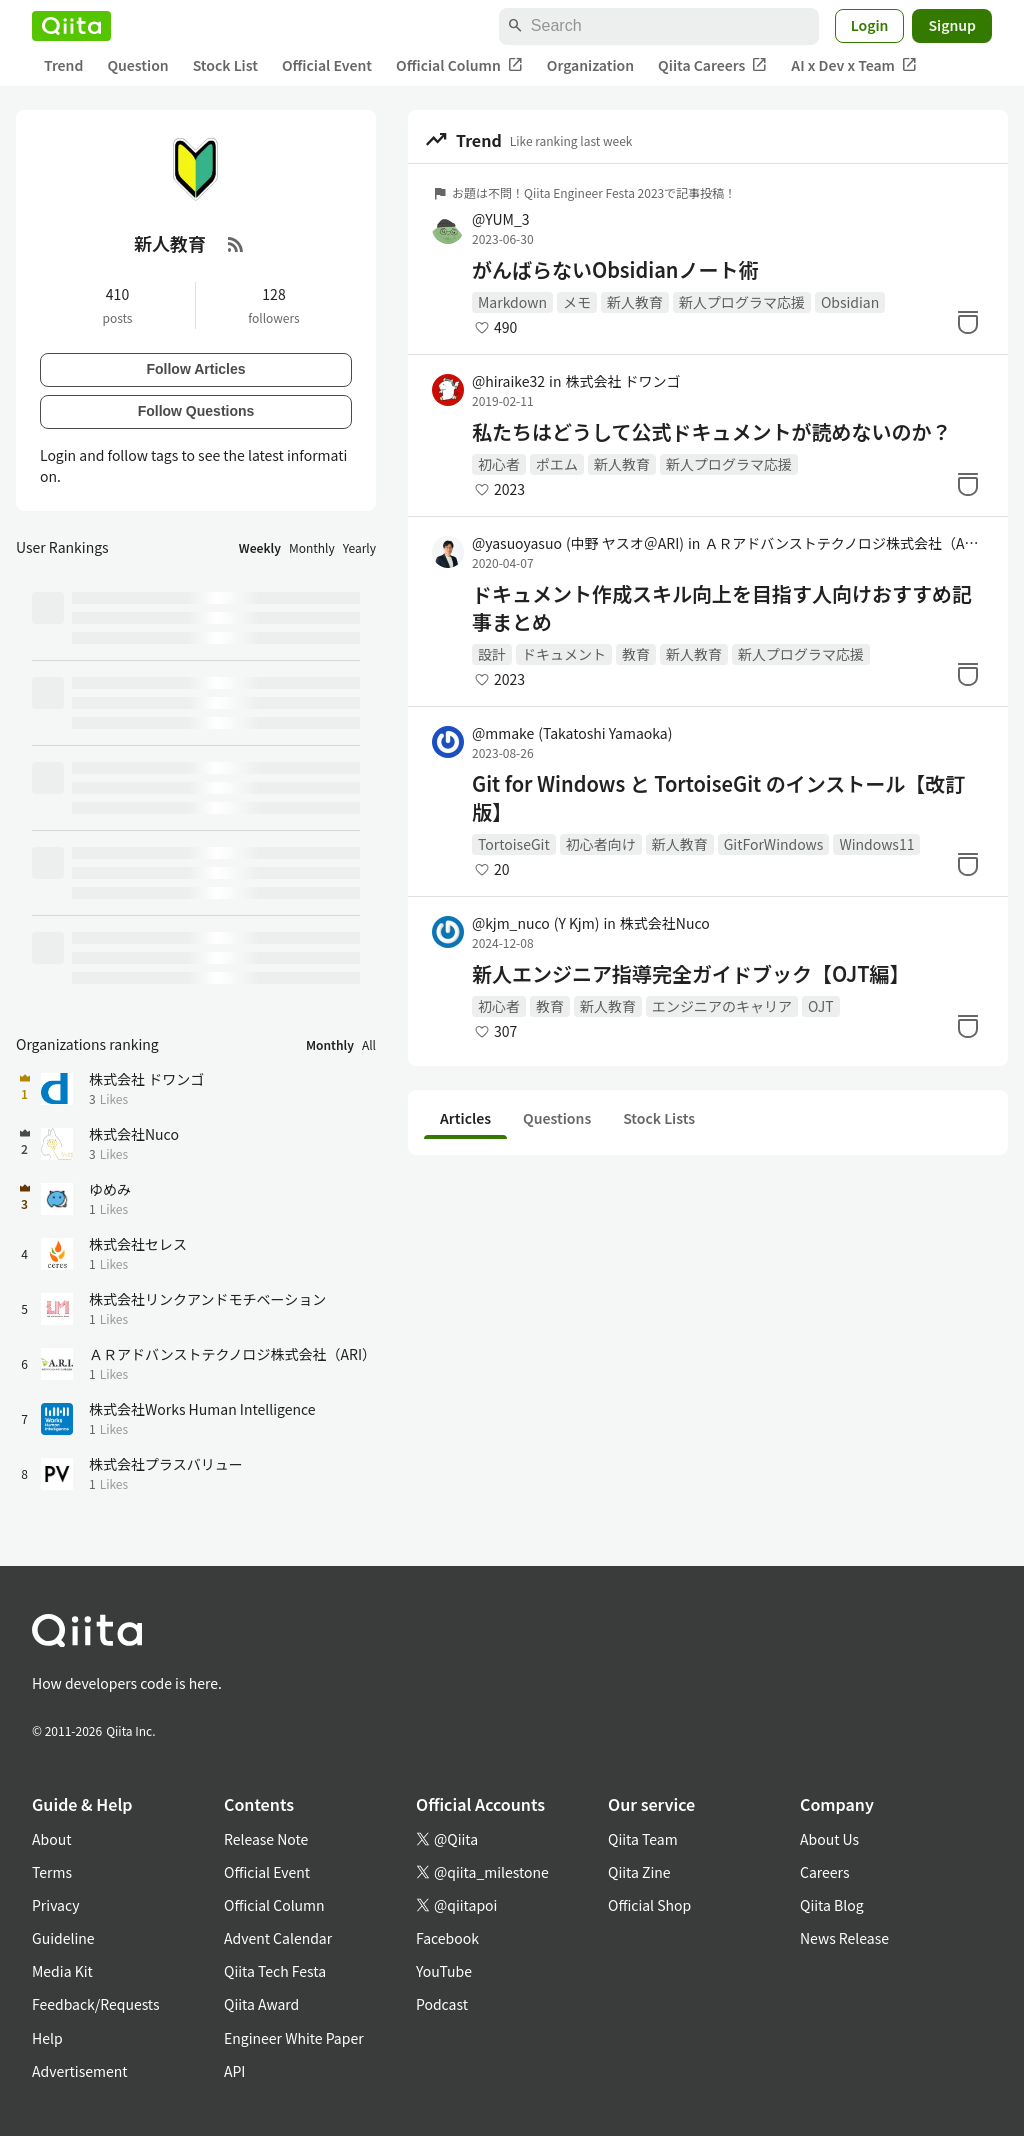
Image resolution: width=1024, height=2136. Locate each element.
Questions (557, 1118)
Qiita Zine (639, 1872)
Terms (52, 1872)
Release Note (266, 1839)
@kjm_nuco (535, 923)
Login (870, 25)
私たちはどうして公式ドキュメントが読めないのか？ (711, 432)
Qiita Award (261, 2004)
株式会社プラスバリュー (166, 1464)
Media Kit (62, 1971)
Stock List (225, 65)
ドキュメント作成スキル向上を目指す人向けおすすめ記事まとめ (722, 608)
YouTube (444, 1971)
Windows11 (876, 844)
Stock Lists (659, 1118)
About (51, 1839)
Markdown (512, 302)
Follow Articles (195, 369)
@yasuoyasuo (578, 543)
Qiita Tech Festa (275, 1971)
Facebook (447, 1938)
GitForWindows (774, 844)
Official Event (327, 65)
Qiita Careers (712, 65)
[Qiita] (71, 26)
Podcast (442, 2004)
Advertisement (80, 2071)
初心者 (499, 464)
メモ (577, 302)
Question (137, 65)
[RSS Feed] (236, 244)
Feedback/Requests (96, 2004)
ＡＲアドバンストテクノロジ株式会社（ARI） (844, 543)
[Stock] (968, 322)
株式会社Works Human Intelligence (202, 1409)
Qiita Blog (832, 1905)
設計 (492, 654)
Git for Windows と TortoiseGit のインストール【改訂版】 (718, 798)
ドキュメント (564, 654)
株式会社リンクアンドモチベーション (207, 1299)
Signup (952, 25)
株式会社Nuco (665, 923)
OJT (821, 1006)
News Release (844, 1938)
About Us (829, 1839)
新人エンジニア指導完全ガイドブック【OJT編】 (691, 974)
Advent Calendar (278, 1938)
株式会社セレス (138, 1244)
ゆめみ (110, 1189)
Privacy (55, 1905)
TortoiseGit (514, 844)
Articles (465, 1118)
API (234, 2071)
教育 (636, 654)
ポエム (557, 464)
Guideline (63, 1938)
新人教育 (635, 302)
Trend (63, 65)
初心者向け (601, 844)
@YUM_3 (501, 219)
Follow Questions (196, 411)
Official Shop (649, 1905)
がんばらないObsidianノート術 (615, 270)
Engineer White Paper (294, 2038)
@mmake (572, 733)
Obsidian (850, 302)
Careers (824, 1872)
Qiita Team (643, 1839)
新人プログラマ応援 (742, 302)
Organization (590, 65)
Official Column (459, 65)
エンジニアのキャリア (722, 1006)
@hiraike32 (508, 381)
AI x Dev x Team (854, 65)
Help (47, 2038)
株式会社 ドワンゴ (622, 381)
